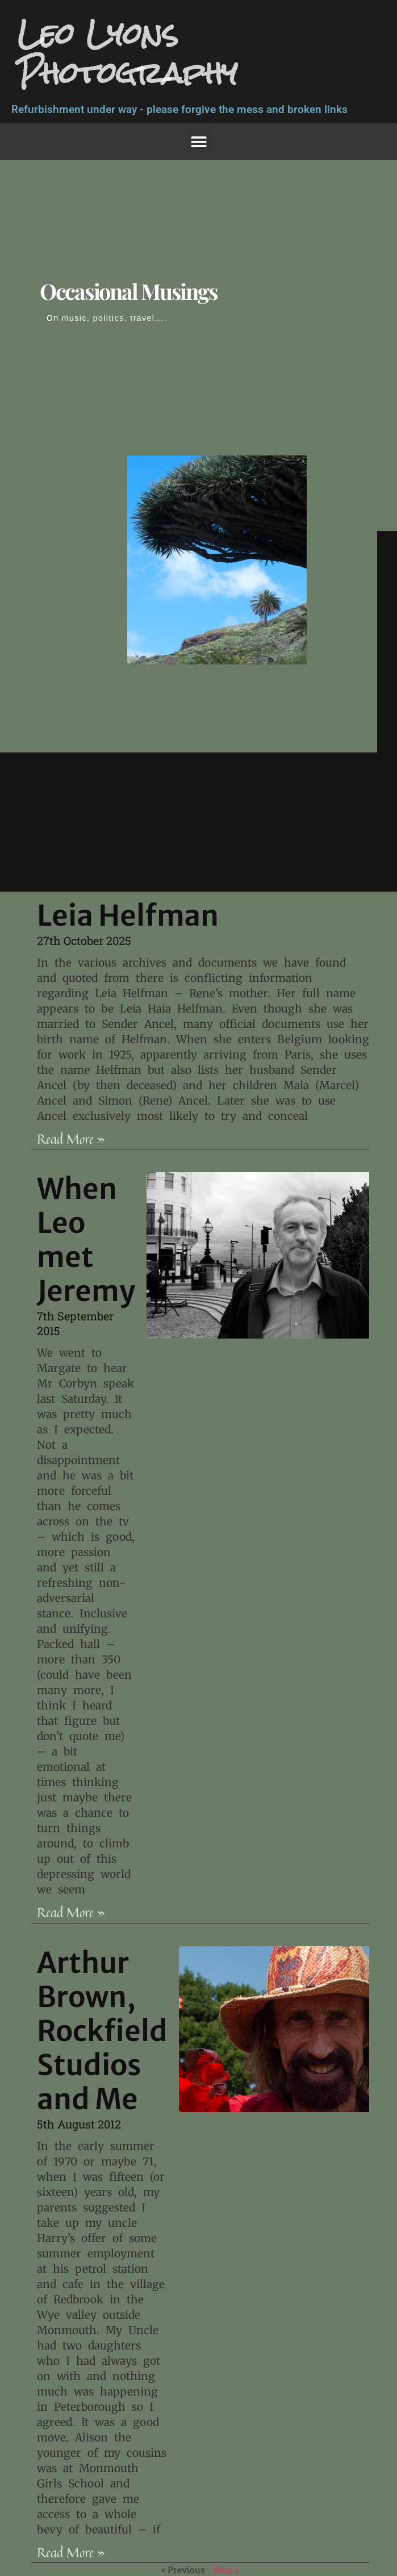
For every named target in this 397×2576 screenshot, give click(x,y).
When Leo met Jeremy (86, 1240)
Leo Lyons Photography (127, 53)
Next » (226, 2569)
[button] (198, 141)
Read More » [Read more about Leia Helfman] (71, 1139)
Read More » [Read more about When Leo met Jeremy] (71, 1912)
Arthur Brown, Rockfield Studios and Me (102, 2031)
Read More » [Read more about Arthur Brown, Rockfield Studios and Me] (71, 2552)
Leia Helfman (128, 916)
